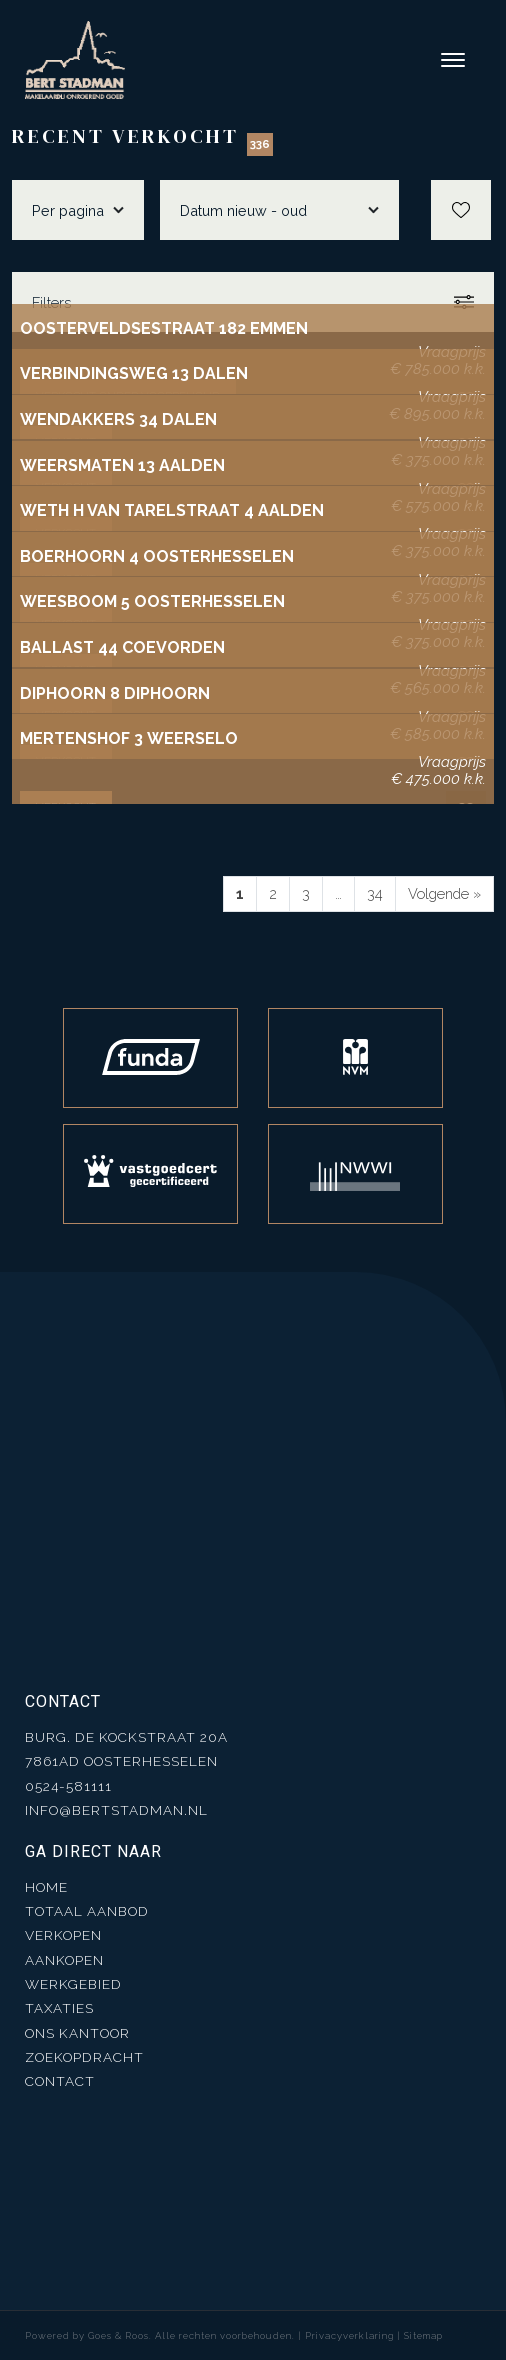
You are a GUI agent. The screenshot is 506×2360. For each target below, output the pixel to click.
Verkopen (63, 1935)
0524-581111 (68, 1786)
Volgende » (444, 893)
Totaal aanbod (87, 1911)
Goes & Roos (118, 2335)
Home (46, 1887)
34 (375, 893)
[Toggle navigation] (453, 60)
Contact (60, 2081)
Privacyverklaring (349, 2335)
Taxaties (59, 2008)
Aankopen (64, 1960)
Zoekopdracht (84, 2057)
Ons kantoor (77, 2033)
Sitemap (423, 2335)
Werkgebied (73, 1984)
